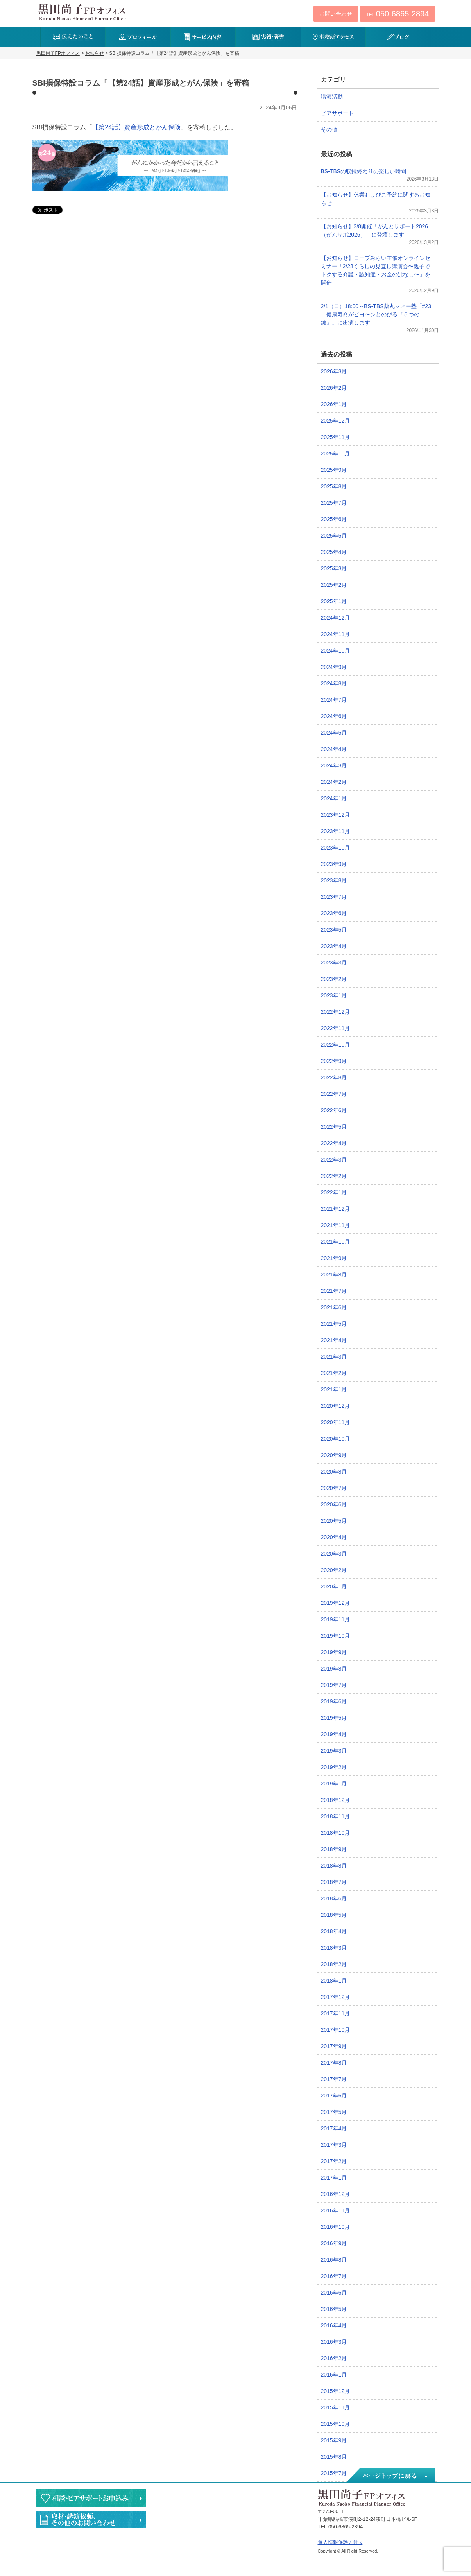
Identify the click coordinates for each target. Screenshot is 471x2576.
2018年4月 (334, 1931)
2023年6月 (334, 913)
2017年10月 (335, 2030)
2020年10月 (335, 1439)
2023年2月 (334, 979)
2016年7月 (334, 2276)
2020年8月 (334, 1471)
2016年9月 (334, 2243)
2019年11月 (335, 1619)
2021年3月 (334, 1356)
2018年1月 (334, 1980)
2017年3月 (334, 2145)
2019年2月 (334, 1767)
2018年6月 (334, 1898)
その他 (329, 129)
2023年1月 (334, 995)
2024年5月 (334, 733)
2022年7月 (334, 1094)
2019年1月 (334, 1783)
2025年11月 (335, 437)
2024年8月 (334, 683)
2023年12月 (335, 815)
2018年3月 (334, 1948)
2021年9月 (334, 1258)
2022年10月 (335, 1045)
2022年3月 (334, 1159)
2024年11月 (335, 634)
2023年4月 (334, 946)
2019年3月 (334, 1751)
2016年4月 (334, 2325)
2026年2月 (334, 388)
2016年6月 (334, 2292)
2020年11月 (335, 1422)
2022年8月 (334, 1077)
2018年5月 (334, 1915)
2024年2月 (334, 782)
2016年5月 (334, 2309)
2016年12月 (335, 2194)
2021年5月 (334, 1324)
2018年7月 (334, 1882)
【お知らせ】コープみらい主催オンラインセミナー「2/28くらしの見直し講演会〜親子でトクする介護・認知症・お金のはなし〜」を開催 (375, 270)
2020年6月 (334, 1504)
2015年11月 (335, 2407)
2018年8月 (334, 1866)
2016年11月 (335, 2210)
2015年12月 (335, 2391)
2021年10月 (335, 1242)
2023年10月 (335, 847)
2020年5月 (334, 1521)
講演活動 (332, 96)
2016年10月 (335, 2227)
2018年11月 (335, 1816)
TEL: (397, 13)
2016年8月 (334, 2260)
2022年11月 (335, 1028)
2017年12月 (335, 1997)
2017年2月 (334, 2161)
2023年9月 (334, 864)
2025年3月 (334, 568)
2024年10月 (335, 650)
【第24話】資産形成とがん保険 (136, 127)
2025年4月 (334, 552)
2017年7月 (334, 2079)
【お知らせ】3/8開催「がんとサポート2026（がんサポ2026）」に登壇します (374, 230)
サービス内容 (203, 37)
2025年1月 (334, 601)
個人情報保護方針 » (340, 2542)
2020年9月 (334, 1455)
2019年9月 (334, 1652)
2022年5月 (334, 1127)
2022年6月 (334, 1110)
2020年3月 (334, 1554)
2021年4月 (334, 1340)
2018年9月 (334, 1849)
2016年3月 (334, 2342)
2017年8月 (334, 2063)
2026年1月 (334, 404)
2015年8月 (334, 2457)
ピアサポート (337, 113)
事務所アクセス (333, 37)
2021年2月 (334, 1373)
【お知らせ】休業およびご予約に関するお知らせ (375, 199)
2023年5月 (334, 930)
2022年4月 (334, 1143)
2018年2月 (334, 1964)
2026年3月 (334, 371)
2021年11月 (335, 1225)
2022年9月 (334, 1061)
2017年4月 (334, 2128)
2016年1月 (334, 2375)
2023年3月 (334, 962)
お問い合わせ (335, 14)
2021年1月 (334, 1389)
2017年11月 (335, 2013)
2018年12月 (335, 1800)
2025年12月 (335, 421)
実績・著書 (268, 37)
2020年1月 (334, 1586)
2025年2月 (334, 585)
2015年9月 (334, 2440)
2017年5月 (334, 2112)
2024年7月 (334, 700)
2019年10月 (335, 1636)
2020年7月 (334, 1488)
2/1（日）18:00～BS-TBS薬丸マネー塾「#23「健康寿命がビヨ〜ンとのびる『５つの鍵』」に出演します (376, 314)
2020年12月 (335, 1406)
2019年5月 (334, 1718)
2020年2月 (334, 1570)
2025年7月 (334, 503)
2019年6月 (334, 1701)
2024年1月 (334, 798)
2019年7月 (334, 1685)
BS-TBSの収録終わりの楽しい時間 (364, 171)
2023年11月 (335, 831)
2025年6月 (334, 519)
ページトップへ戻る (390, 2475)
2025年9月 (334, 470)
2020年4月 (334, 1537)
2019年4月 (334, 1734)
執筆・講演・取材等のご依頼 (91, 2519)
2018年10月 (335, 1833)
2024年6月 (334, 716)
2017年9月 (334, 2046)
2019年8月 (334, 1668)
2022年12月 (335, 1012)
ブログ (398, 37)
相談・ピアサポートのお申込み (91, 2498)
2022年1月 (334, 1192)
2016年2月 (334, 2358)
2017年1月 (334, 2177)
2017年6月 (334, 2095)
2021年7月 (334, 1291)
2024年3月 (334, 765)
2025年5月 (334, 535)
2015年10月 (335, 2424)
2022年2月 (334, 1176)
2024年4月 (334, 749)
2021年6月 (334, 1307)
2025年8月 (334, 486)
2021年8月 (334, 1274)
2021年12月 (335, 1209)
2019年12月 (335, 1603)
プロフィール (138, 37)
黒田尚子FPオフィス (82, 12)
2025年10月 (335, 453)
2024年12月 (335, 618)
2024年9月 (334, 667)
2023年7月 (334, 897)
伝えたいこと (73, 37)
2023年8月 (334, 880)
